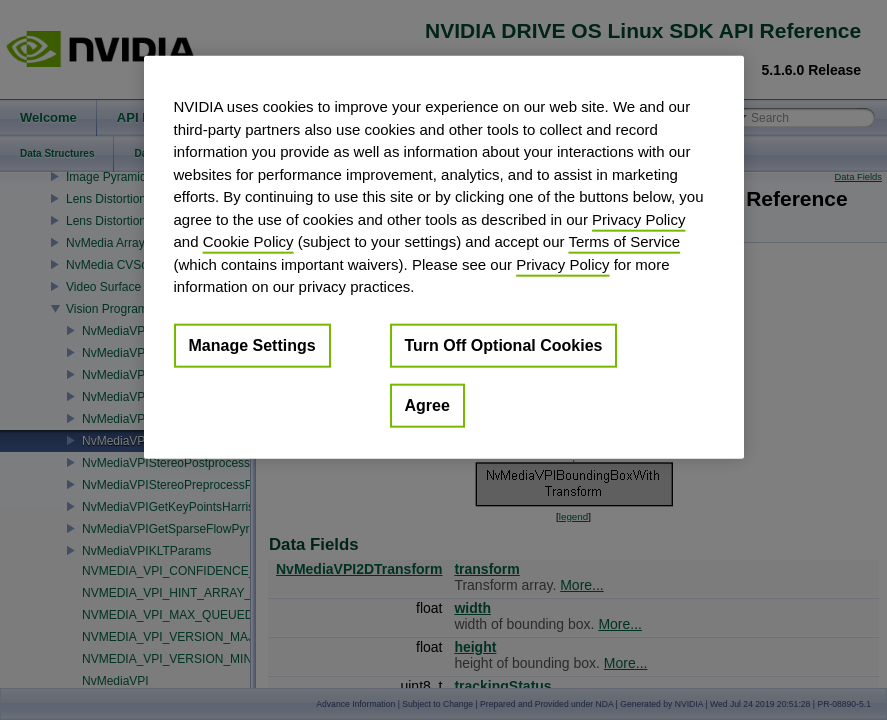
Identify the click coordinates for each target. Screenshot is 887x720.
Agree (427, 404)
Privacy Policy (638, 218)
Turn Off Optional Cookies (504, 344)
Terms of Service (624, 241)
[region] (444, 257)
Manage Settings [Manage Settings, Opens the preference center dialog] (252, 344)
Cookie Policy (248, 241)
